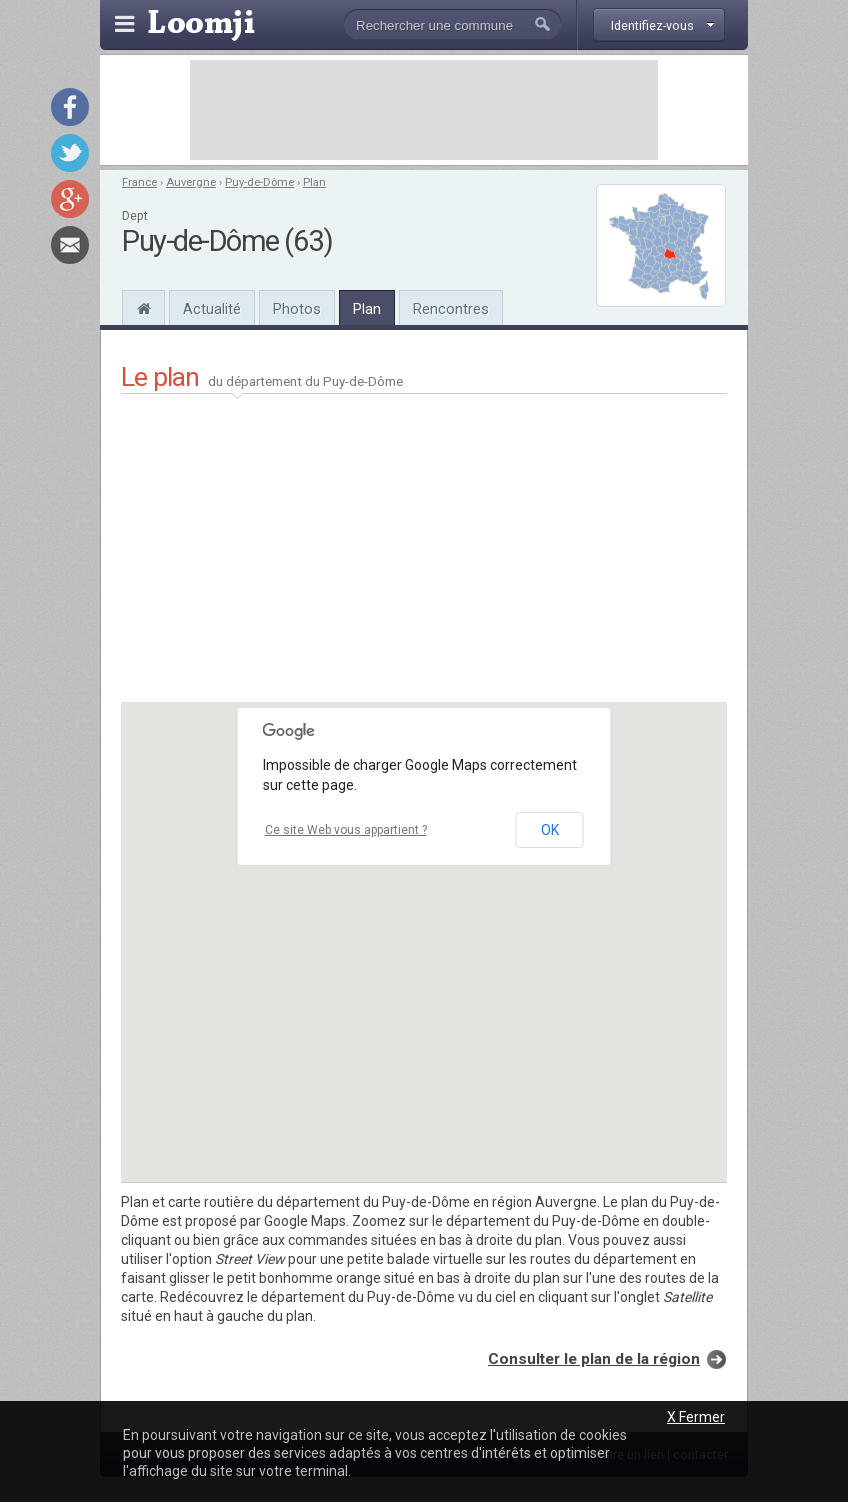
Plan (314, 182)
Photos (297, 309)
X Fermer (696, 1417)
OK (550, 830)
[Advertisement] (424, 110)
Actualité (212, 309)
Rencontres (451, 309)
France (139, 182)
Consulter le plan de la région (594, 1359)
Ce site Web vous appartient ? (346, 830)
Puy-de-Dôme (259, 182)
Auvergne (191, 182)
